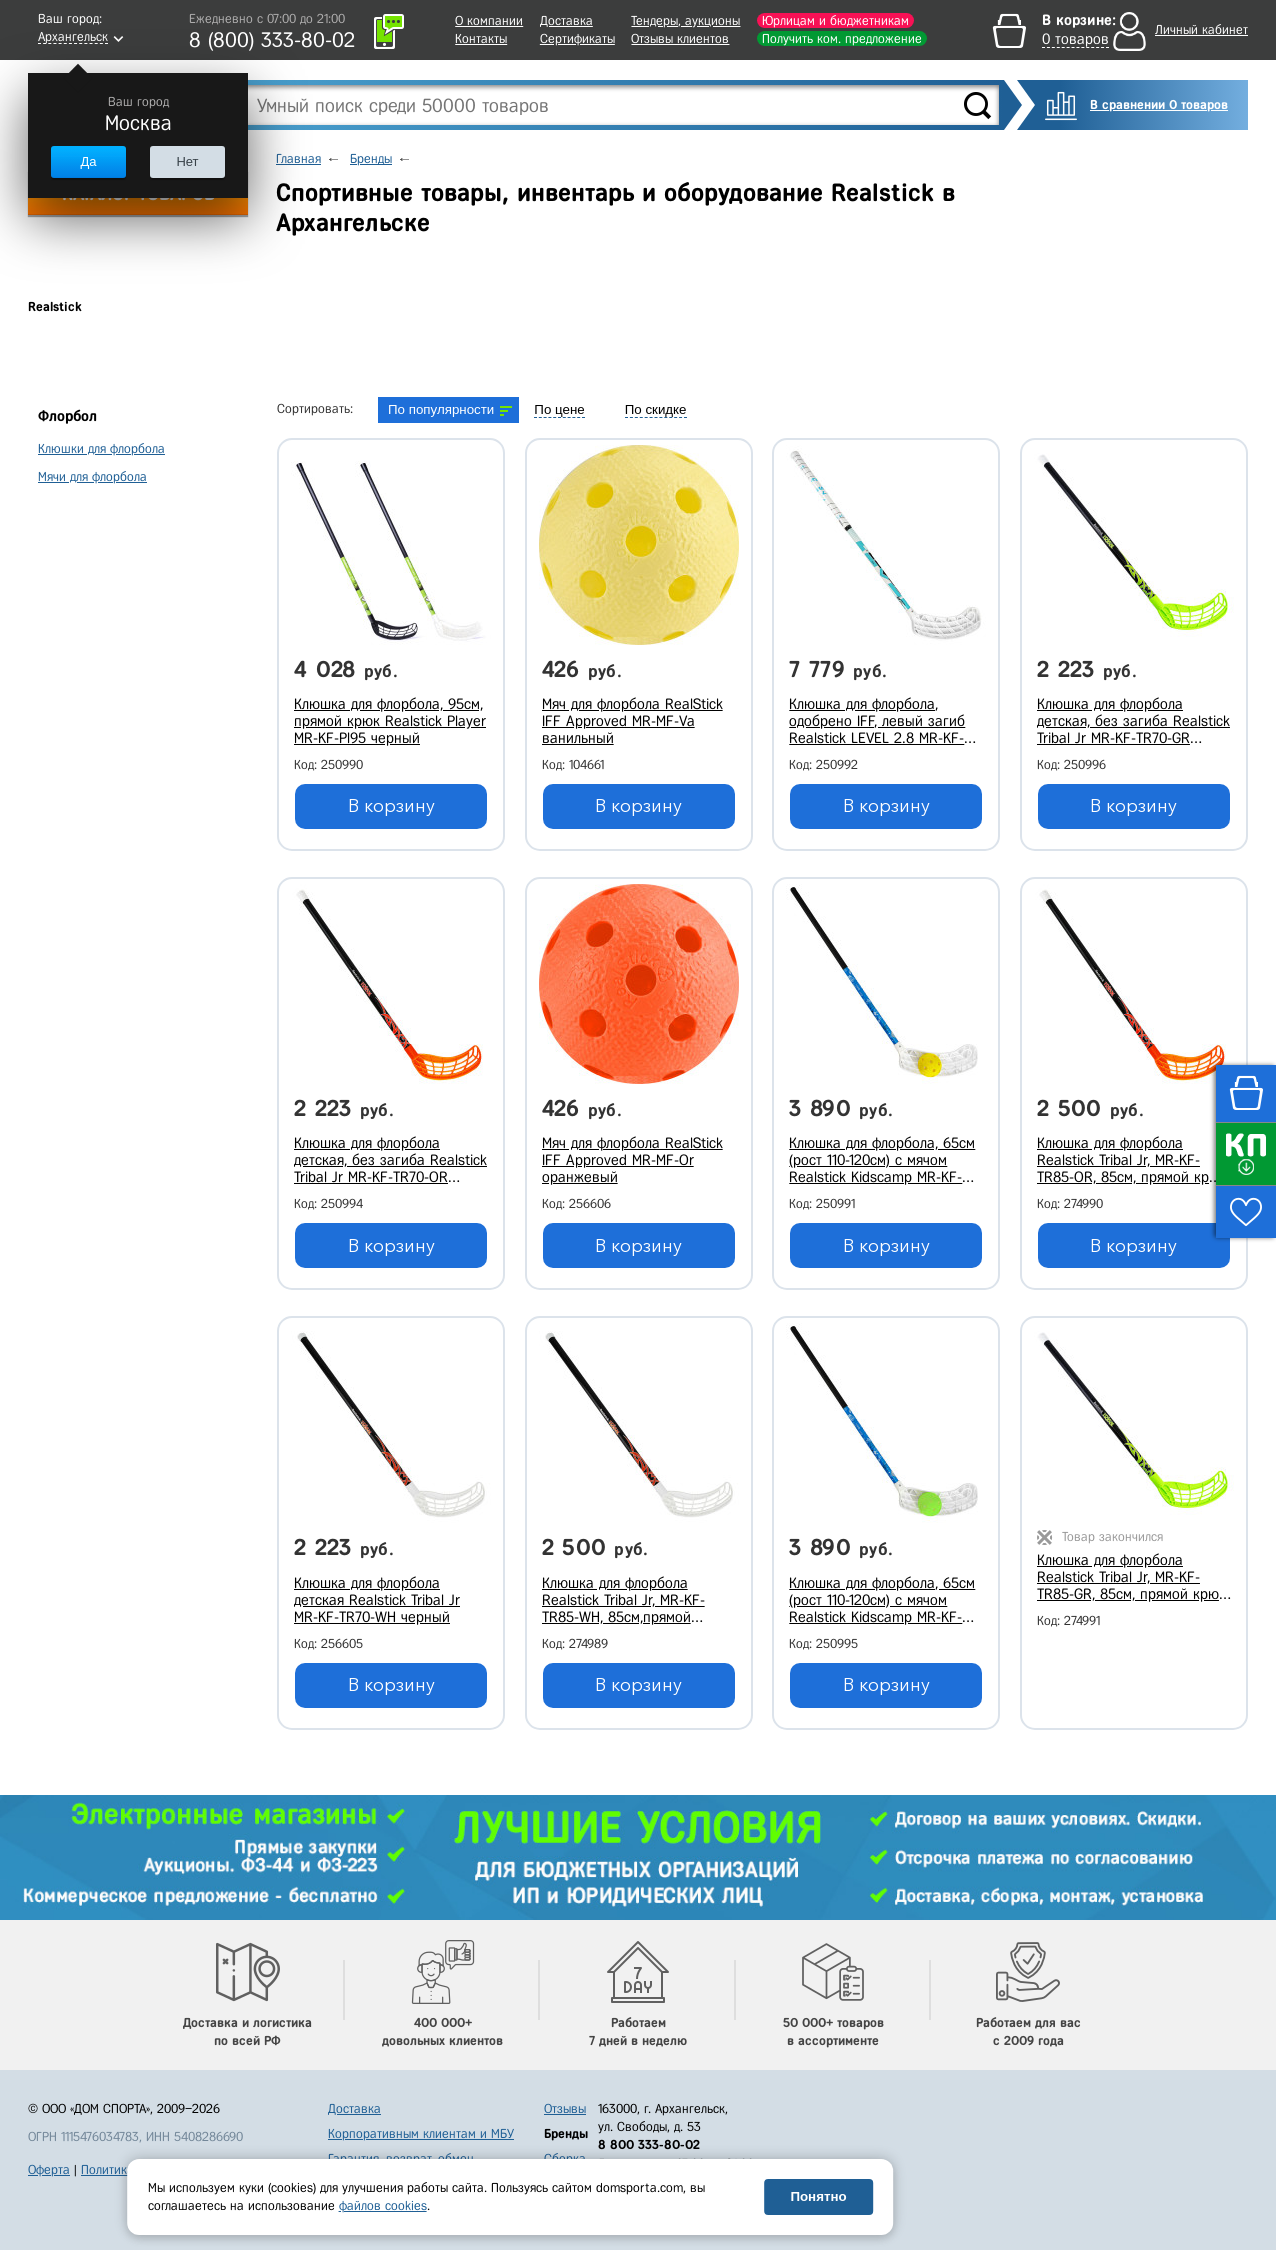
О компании (489, 20)
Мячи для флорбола (92, 476)
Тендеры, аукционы (685, 20)
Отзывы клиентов (680, 38)
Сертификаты (577, 38)
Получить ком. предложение (842, 38)
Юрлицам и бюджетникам (835, 20)
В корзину (391, 806)
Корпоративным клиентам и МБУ (421, 2133)
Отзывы (565, 2108)
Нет (187, 161)
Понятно (818, 2196)
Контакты (481, 38)
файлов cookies (383, 2205)
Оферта (49, 2169)
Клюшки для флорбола (101, 448)
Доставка (566, 20)
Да (88, 161)
